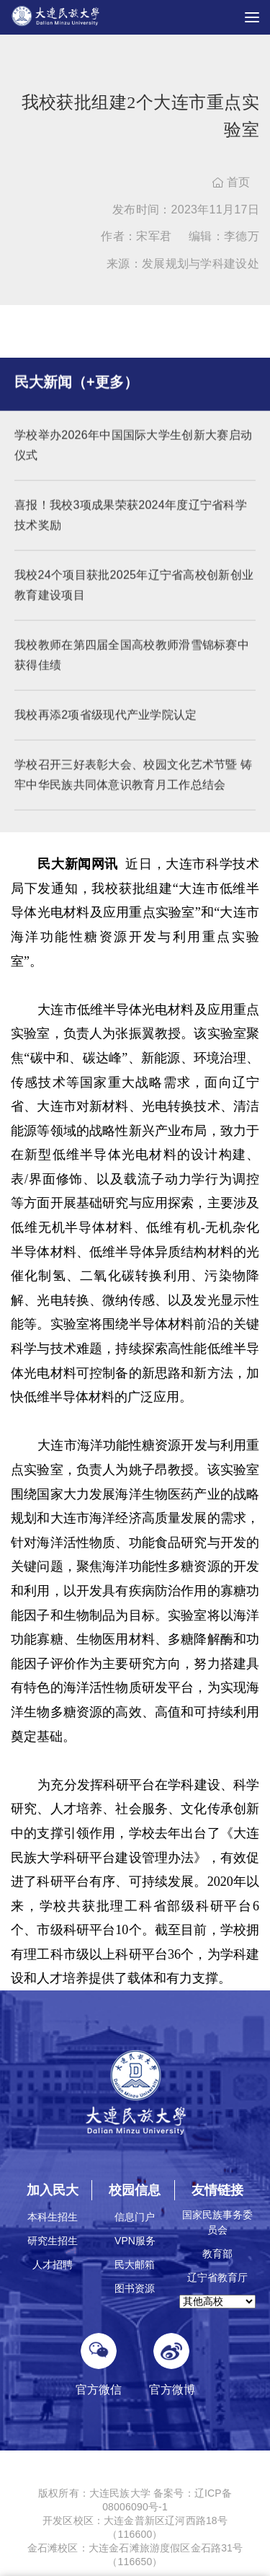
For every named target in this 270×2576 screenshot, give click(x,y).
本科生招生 (52, 2217)
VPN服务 (135, 2240)
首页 (231, 182)
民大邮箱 (134, 2264)
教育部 (217, 2253)
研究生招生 (52, 2240)
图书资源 (134, 2288)
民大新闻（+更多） (76, 392)
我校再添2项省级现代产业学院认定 (105, 724)
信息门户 (134, 2217)
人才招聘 (52, 2264)
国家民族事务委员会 (217, 2222)
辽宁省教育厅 (217, 2277)
